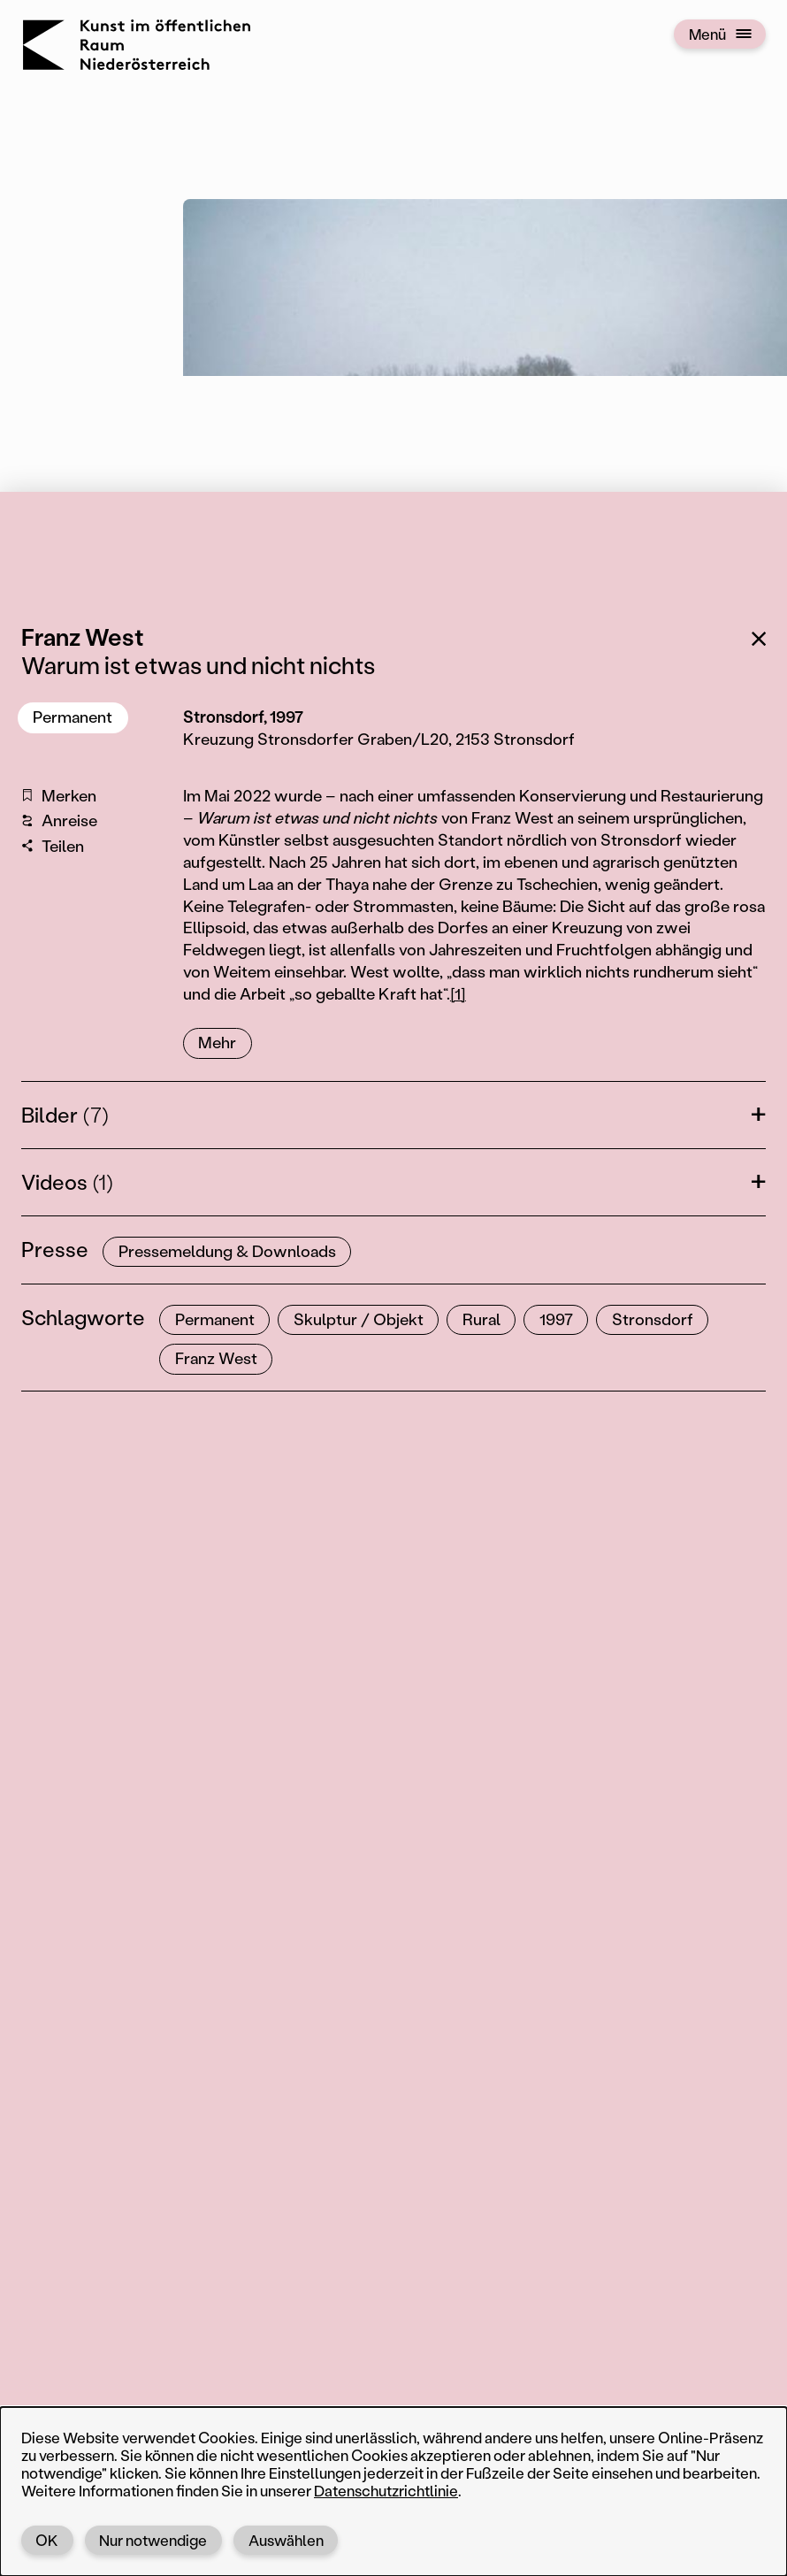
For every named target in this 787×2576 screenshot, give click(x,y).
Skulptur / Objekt (359, 1319)
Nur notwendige (153, 2539)
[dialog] (393, 2491)
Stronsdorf (652, 1319)
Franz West (216, 1357)
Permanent (72, 716)
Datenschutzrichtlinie (386, 2490)
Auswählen (286, 2539)
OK (46, 2539)
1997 (556, 1319)
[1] (458, 993)
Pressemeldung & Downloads (227, 1250)
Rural (481, 1319)
